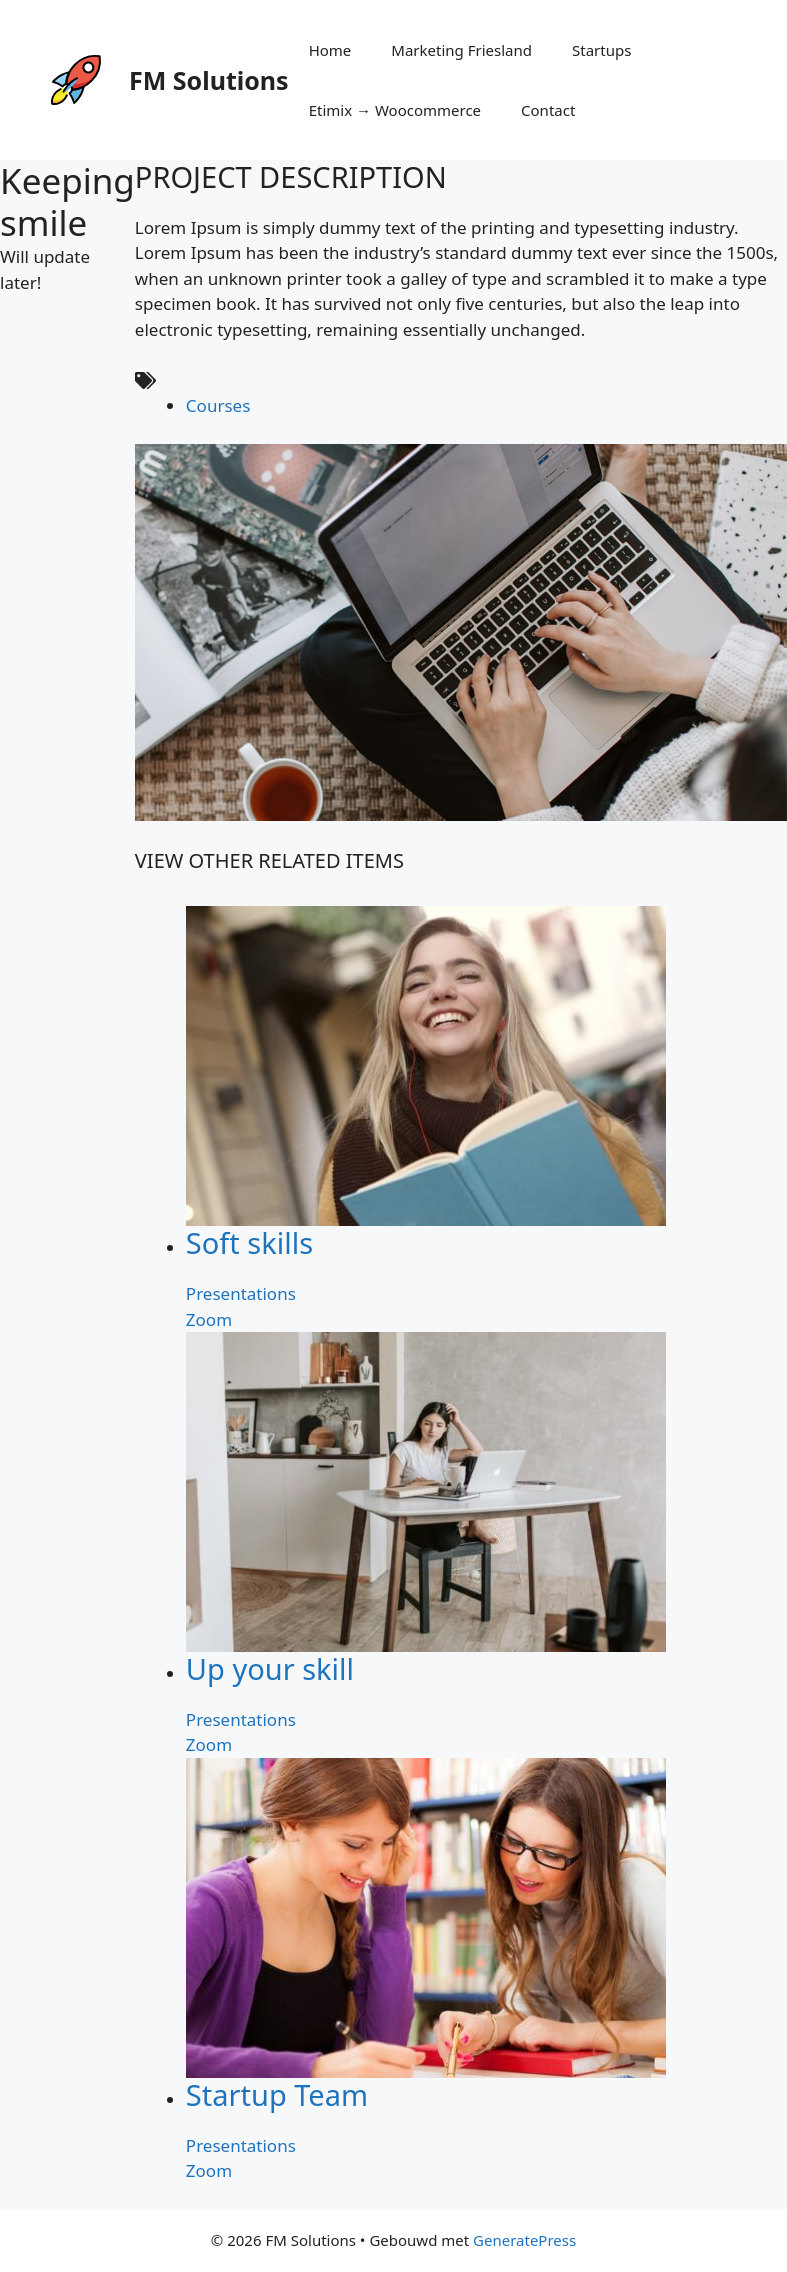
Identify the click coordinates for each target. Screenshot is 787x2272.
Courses (218, 405)
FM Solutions (209, 80)
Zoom (209, 1319)
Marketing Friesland (461, 50)
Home (330, 50)
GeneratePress (524, 2240)
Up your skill (270, 1668)
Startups (601, 50)
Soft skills (249, 1242)
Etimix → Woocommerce (395, 110)
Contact (548, 110)
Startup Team (277, 2094)
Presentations (241, 1293)
